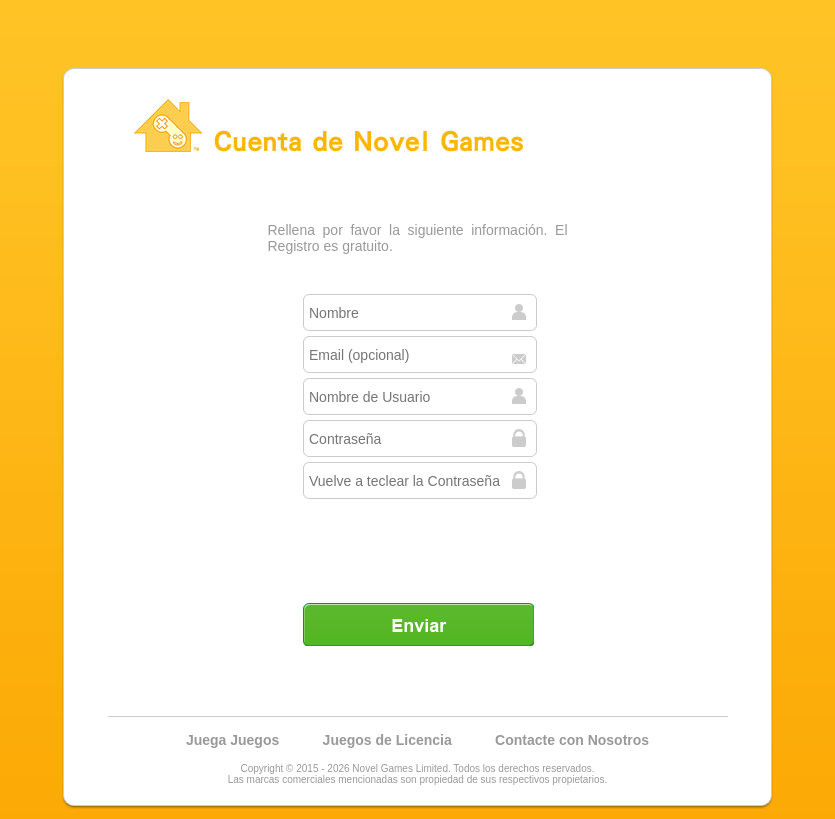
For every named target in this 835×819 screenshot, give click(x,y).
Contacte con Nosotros (572, 740)
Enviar (418, 624)
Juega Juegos (232, 740)
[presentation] (420, 543)
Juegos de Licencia (387, 740)
